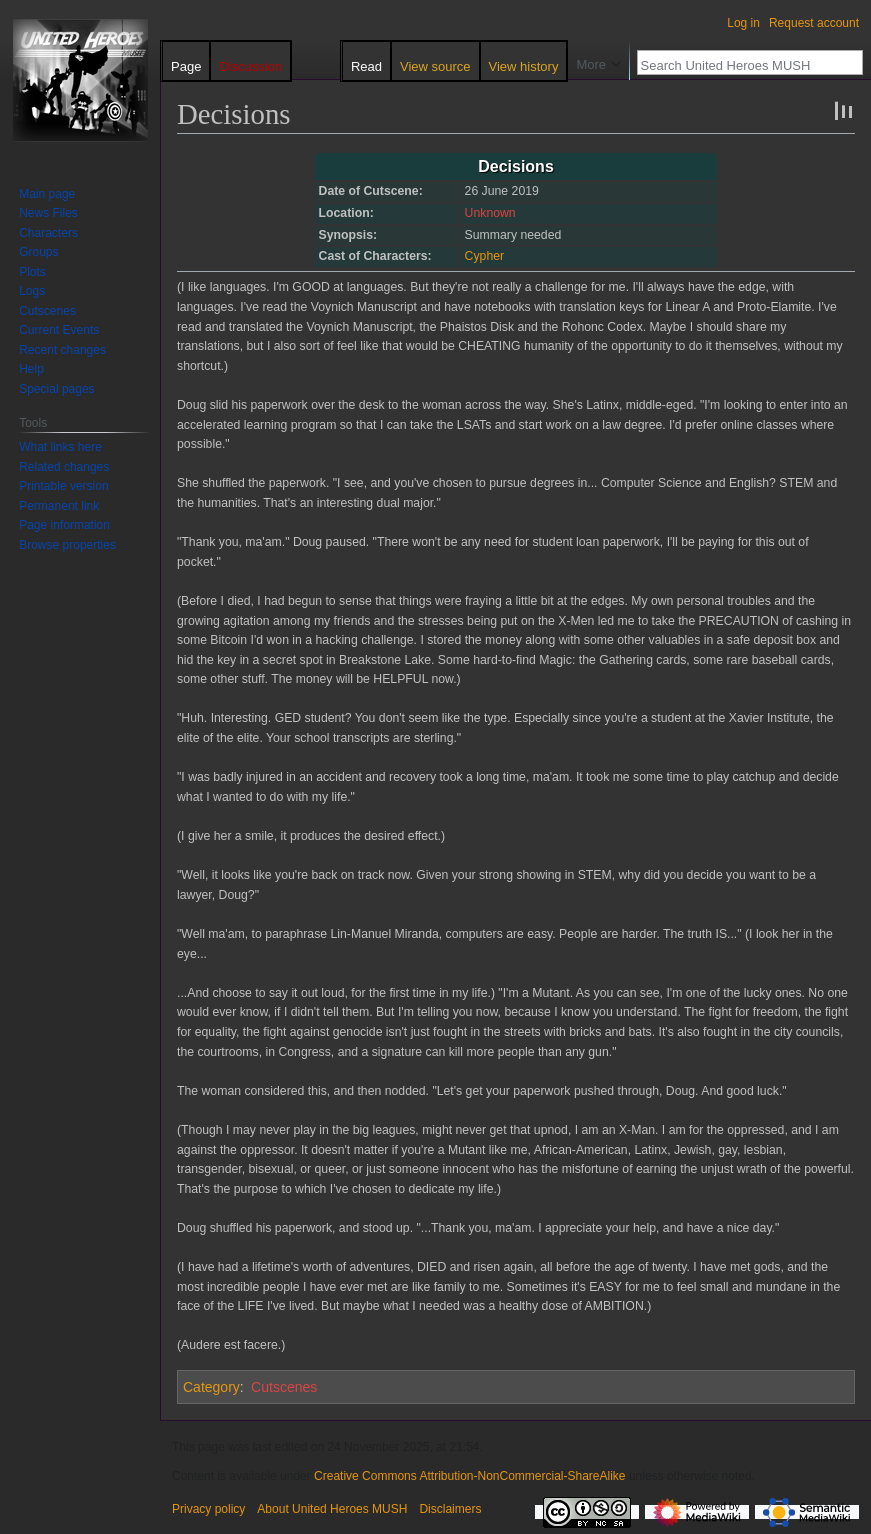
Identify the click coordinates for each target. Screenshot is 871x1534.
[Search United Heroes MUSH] (739, 65)
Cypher (485, 256)
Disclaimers (450, 1509)
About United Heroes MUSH (332, 1509)
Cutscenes (284, 1387)
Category (211, 1387)
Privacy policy (208, 1509)
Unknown (490, 213)
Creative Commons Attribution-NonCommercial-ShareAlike (469, 1476)
